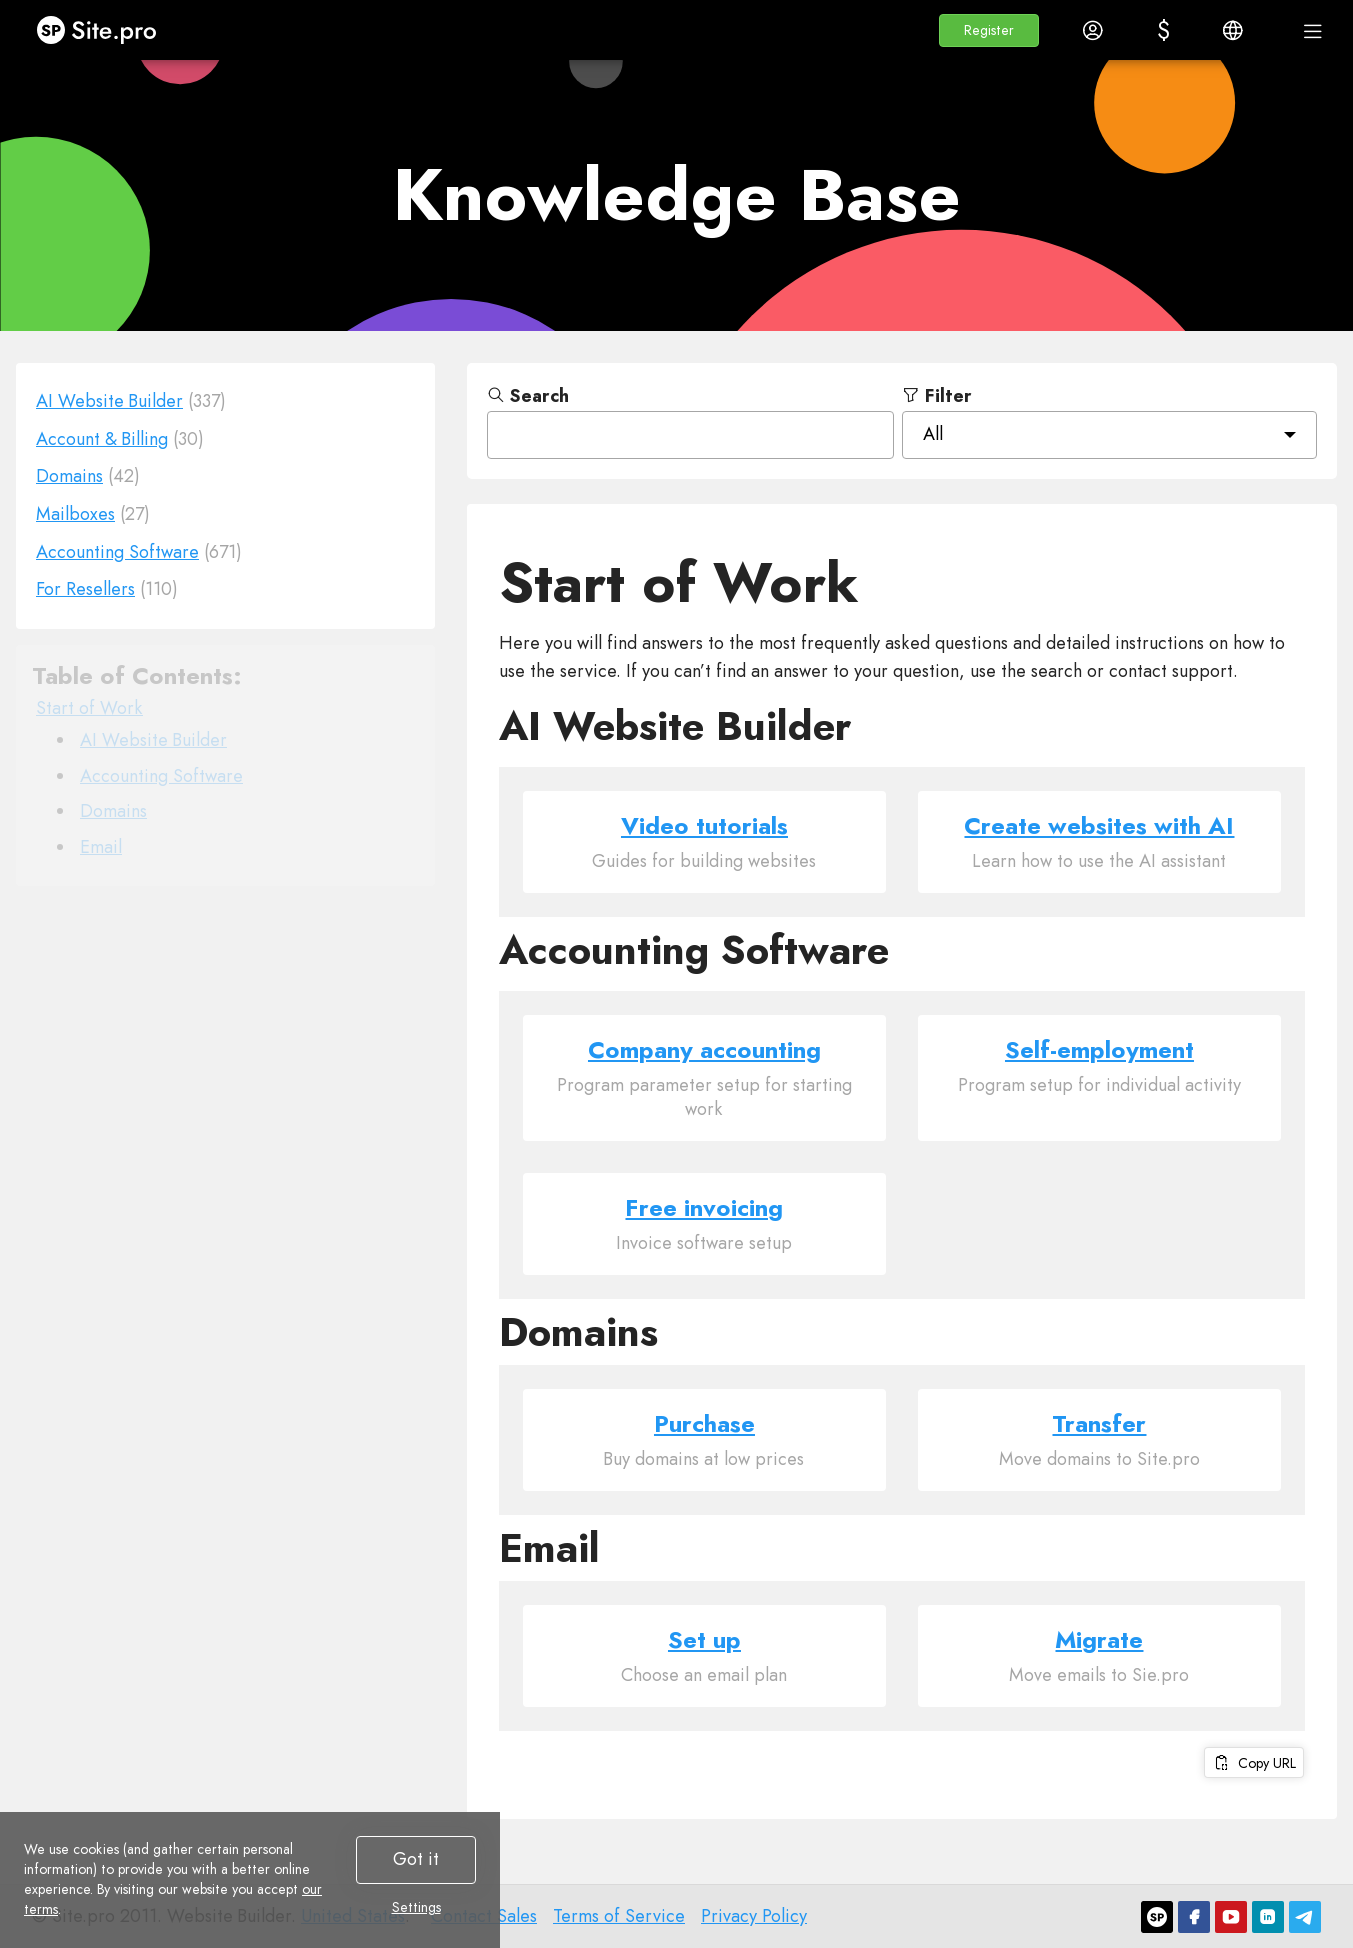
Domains (113, 811)
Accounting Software (161, 776)
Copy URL (1253, 1763)
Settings (416, 1907)
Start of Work (89, 708)
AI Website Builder (153, 740)
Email (101, 847)
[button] (989, 30)
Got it (416, 1859)
